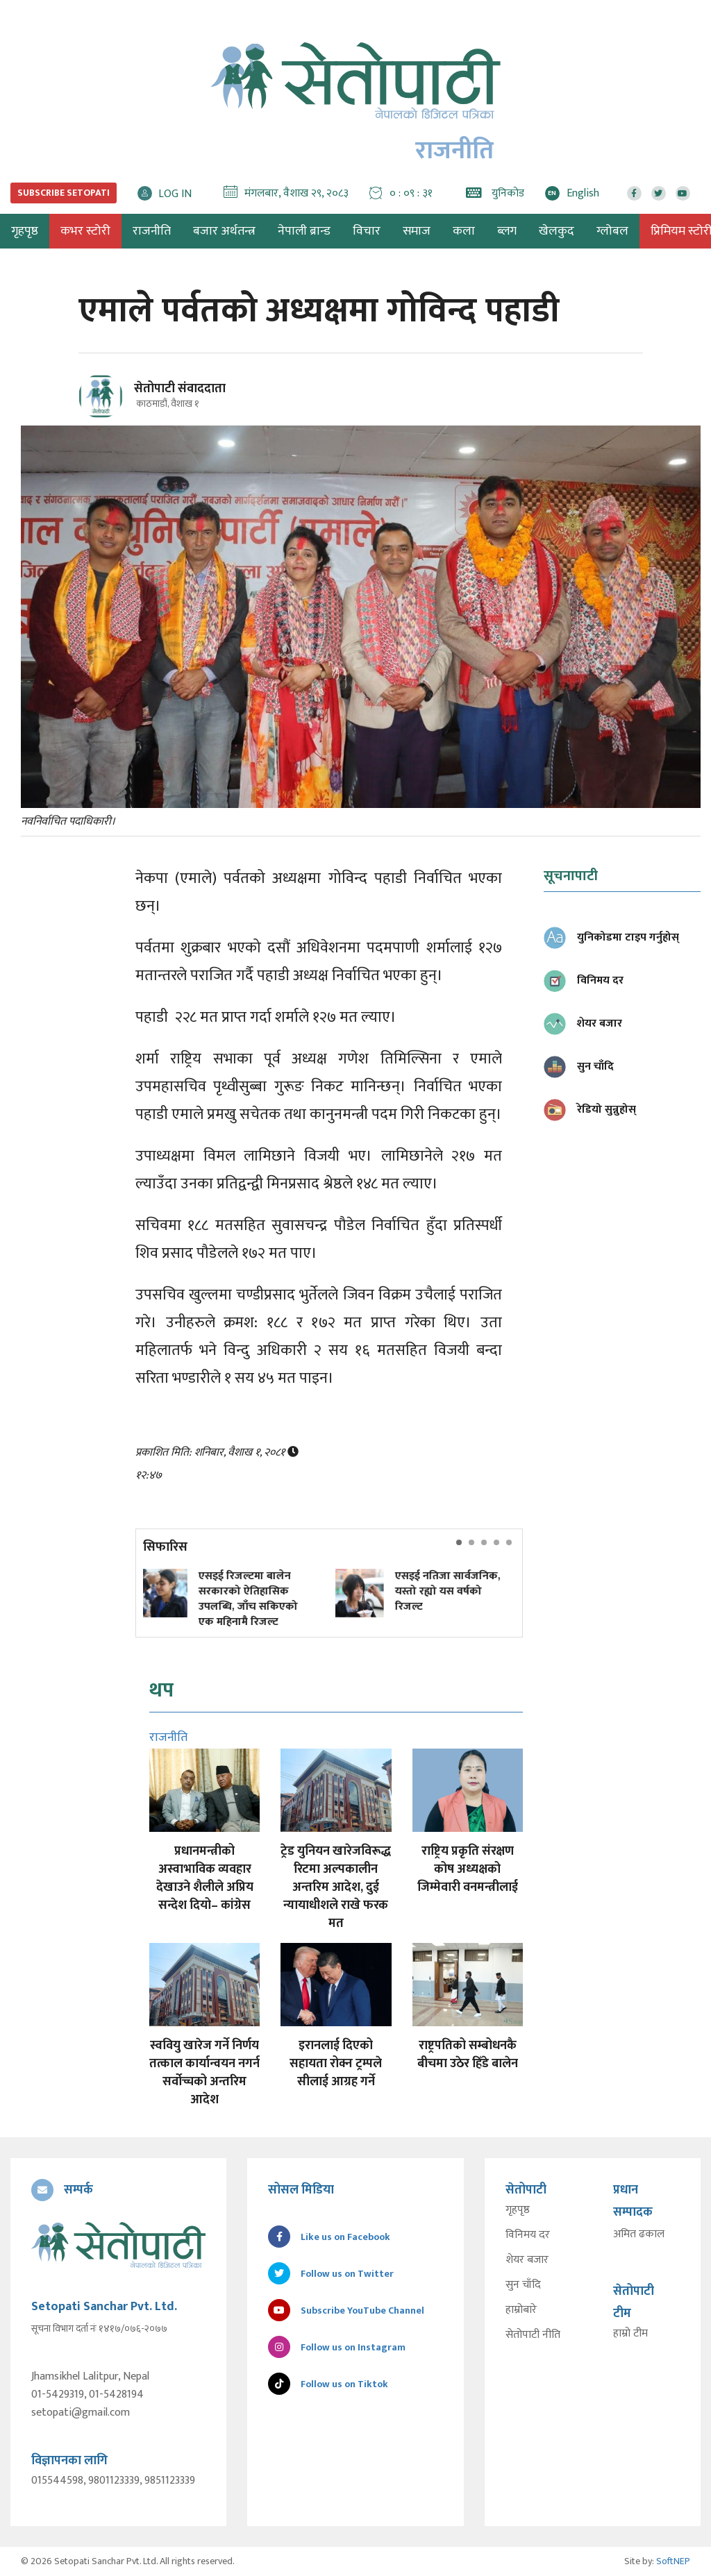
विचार (366, 231)
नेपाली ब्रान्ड (304, 231)
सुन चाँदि (523, 2285)
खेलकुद (556, 231)
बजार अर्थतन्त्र (224, 231)
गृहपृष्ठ (517, 2210)
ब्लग (507, 231)
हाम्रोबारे (521, 2310)
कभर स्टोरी (85, 231)
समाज (416, 231)
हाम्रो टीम (630, 2334)
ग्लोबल (612, 231)
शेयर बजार (527, 2260)
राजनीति (152, 231)
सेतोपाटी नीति (532, 2335)
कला (464, 231)
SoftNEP (673, 2561)
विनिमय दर (527, 2235)
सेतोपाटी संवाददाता (180, 388)
